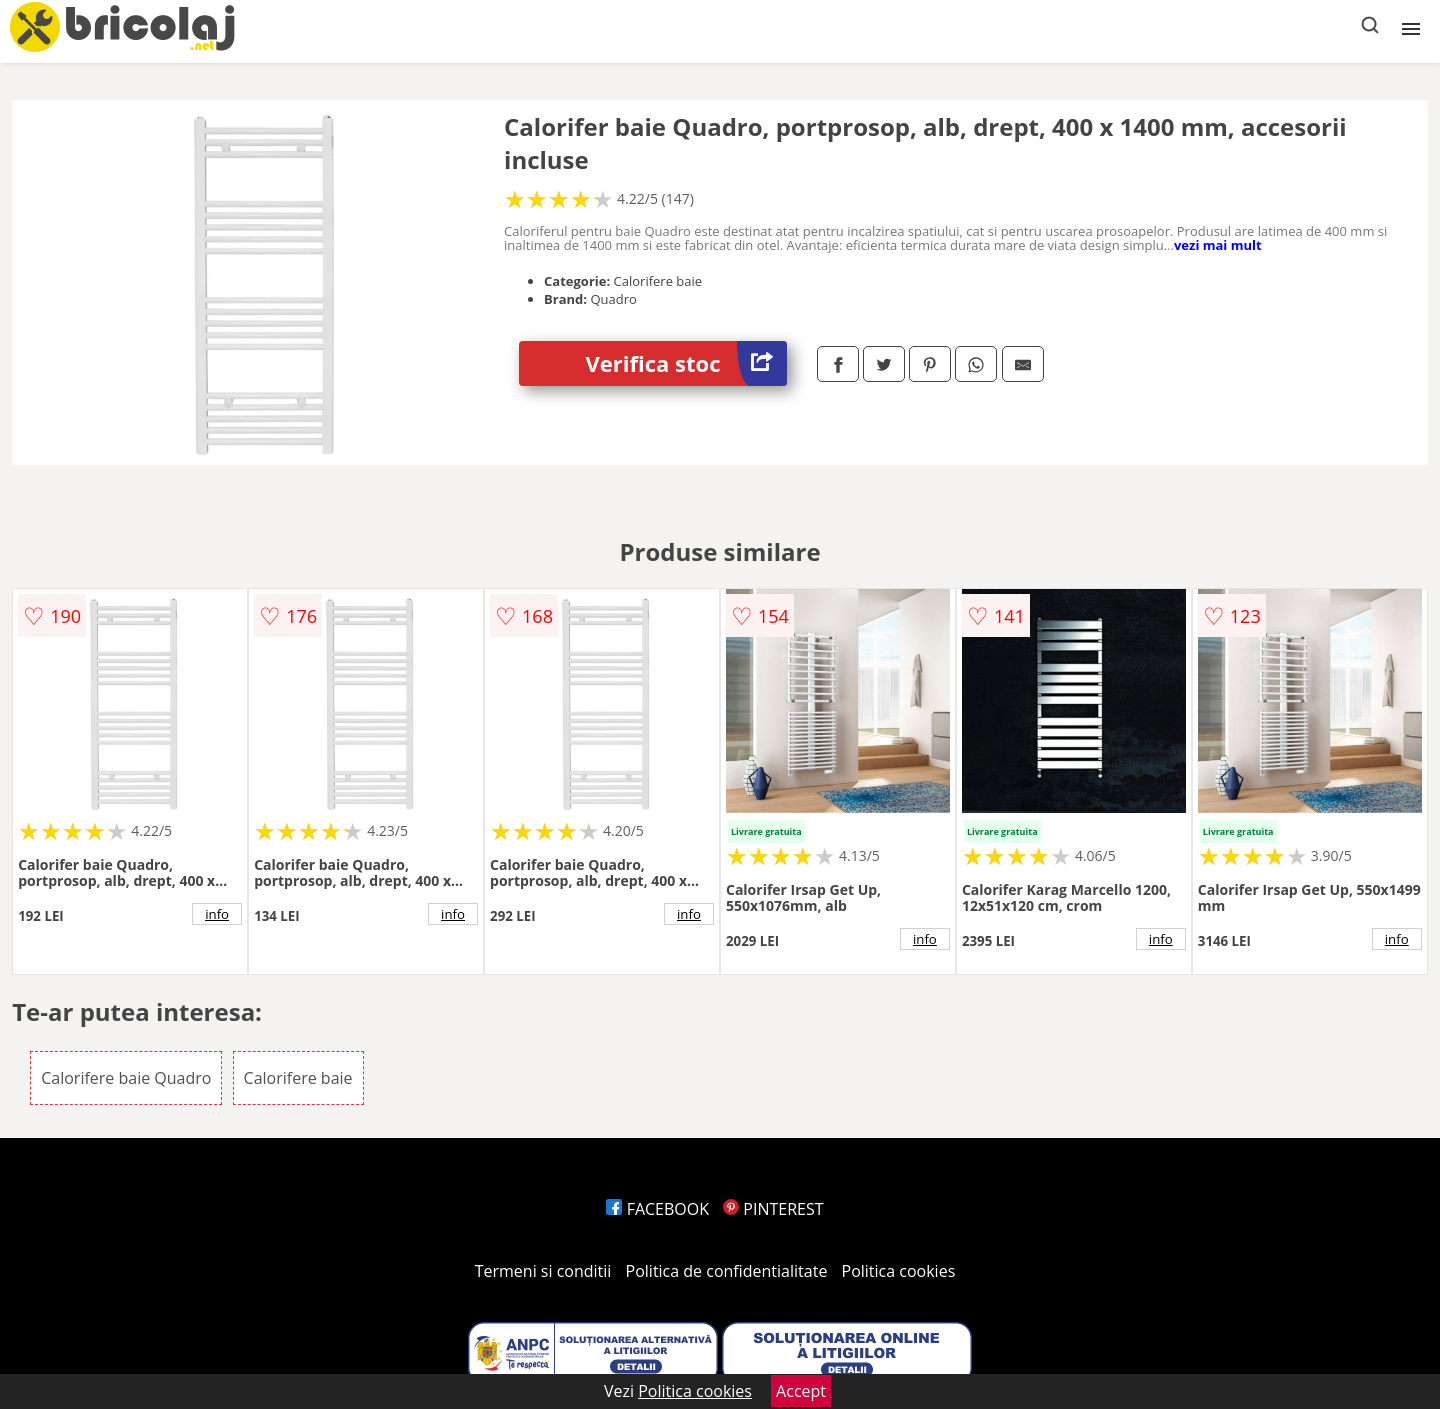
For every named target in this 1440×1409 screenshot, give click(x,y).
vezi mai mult (1218, 245)
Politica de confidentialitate (727, 1271)
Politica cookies (899, 1271)
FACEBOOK (657, 1209)
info (217, 914)
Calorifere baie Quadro (126, 1078)
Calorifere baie (298, 1078)
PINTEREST (773, 1209)
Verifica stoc (686, 363)
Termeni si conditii (543, 1271)
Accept (801, 1391)
